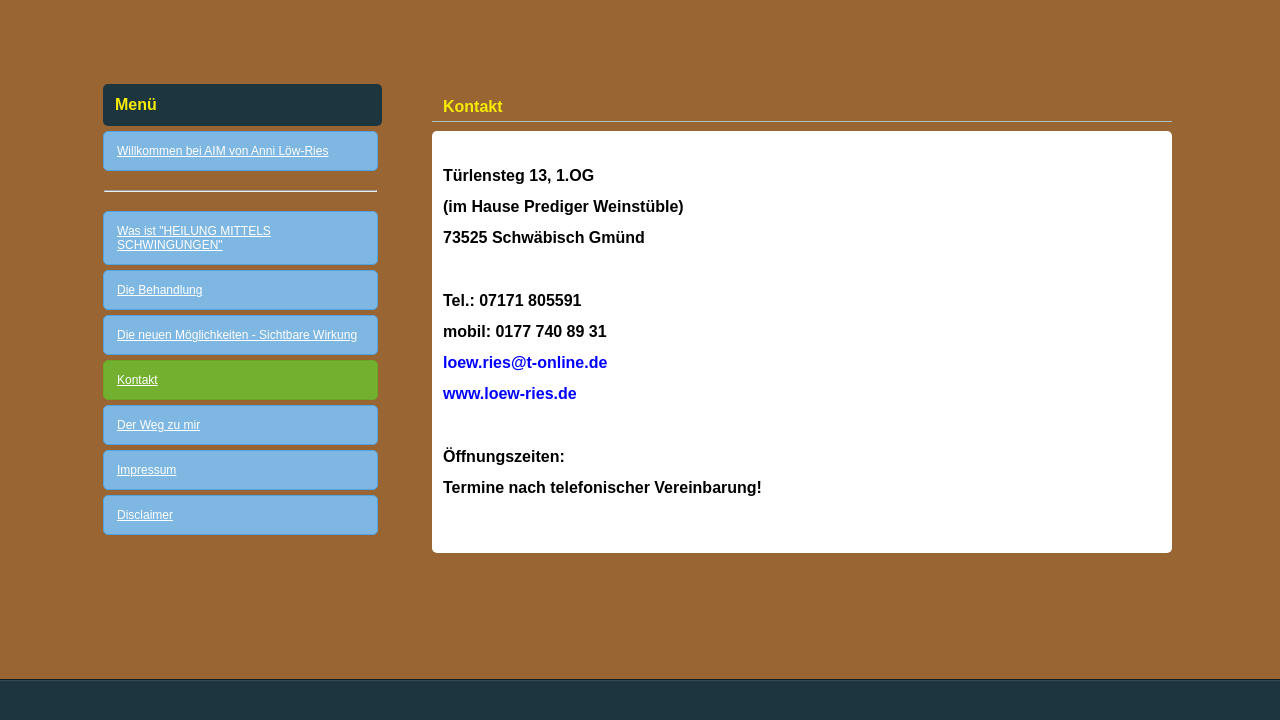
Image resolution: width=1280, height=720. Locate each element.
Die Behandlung (159, 290)
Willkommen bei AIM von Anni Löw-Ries (222, 151)
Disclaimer (145, 515)
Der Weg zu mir (158, 425)
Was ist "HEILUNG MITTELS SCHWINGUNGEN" (194, 238)
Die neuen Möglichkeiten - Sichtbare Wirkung (237, 335)
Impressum (146, 470)
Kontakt (137, 380)
